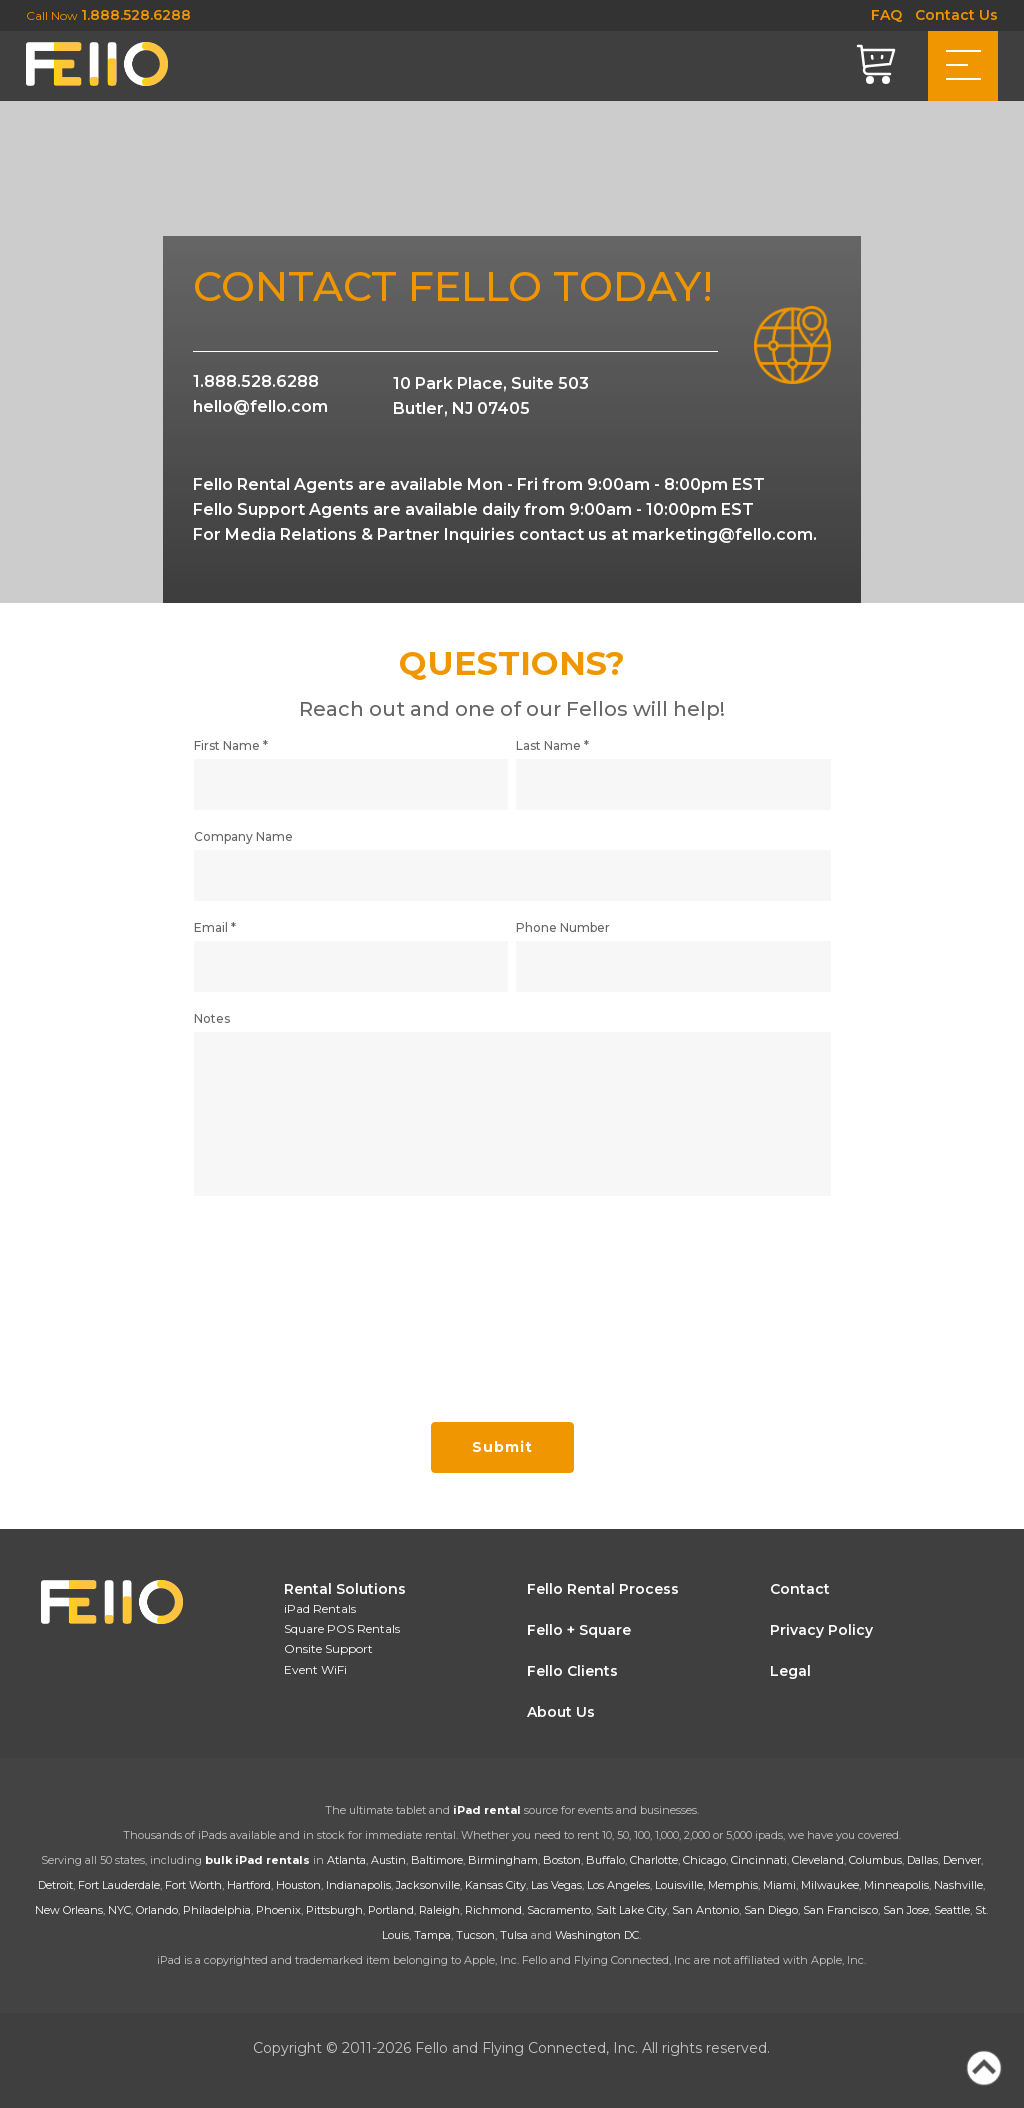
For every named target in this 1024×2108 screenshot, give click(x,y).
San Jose (906, 1910)
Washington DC (597, 1935)
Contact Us (956, 15)
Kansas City (495, 1885)
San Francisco (840, 1910)
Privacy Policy (821, 1630)
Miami (779, 1885)
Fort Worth (193, 1885)
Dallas (922, 1860)
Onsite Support (328, 1648)
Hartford (249, 1885)
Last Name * (552, 755)
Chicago (704, 1860)
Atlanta (346, 1860)
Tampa (432, 1935)
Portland (391, 1910)
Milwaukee (830, 1885)
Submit (502, 1456)
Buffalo (605, 1860)
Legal (790, 1671)
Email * (215, 937)
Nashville (958, 1885)
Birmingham (503, 1860)
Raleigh (439, 1910)
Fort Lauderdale (119, 1885)
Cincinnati (759, 1860)
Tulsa (514, 1935)
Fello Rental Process (603, 1589)
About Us (561, 1712)
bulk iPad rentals (257, 1860)
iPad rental (487, 1810)
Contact (800, 1589)
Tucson (475, 1935)
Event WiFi (315, 1669)
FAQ (886, 15)
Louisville (679, 1885)
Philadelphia (217, 1910)
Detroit (55, 1885)
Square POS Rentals (342, 1628)
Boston (562, 1860)
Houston (298, 1885)
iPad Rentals (320, 1608)
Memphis (733, 1885)
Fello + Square (579, 1630)
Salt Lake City (631, 1910)
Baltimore (437, 1860)
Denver (962, 1860)
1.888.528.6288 (136, 15)
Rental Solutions (345, 1589)
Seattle (952, 1910)
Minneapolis (896, 1885)
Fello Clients (572, 1671)
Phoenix (278, 1910)
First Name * (231, 755)
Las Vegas (556, 1885)
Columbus (875, 1860)
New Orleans (69, 1910)
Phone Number (563, 937)
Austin (388, 1860)
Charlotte (654, 1860)
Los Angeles (618, 1885)
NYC (119, 1910)
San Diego (771, 1910)
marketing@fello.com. (724, 534)
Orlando (157, 1910)
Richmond (493, 1910)
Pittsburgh (334, 1910)
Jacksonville (428, 1885)
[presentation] (346, 1308)
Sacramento (559, 1910)
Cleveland (818, 1860)
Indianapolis (358, 1885)
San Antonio (705, 1910)
